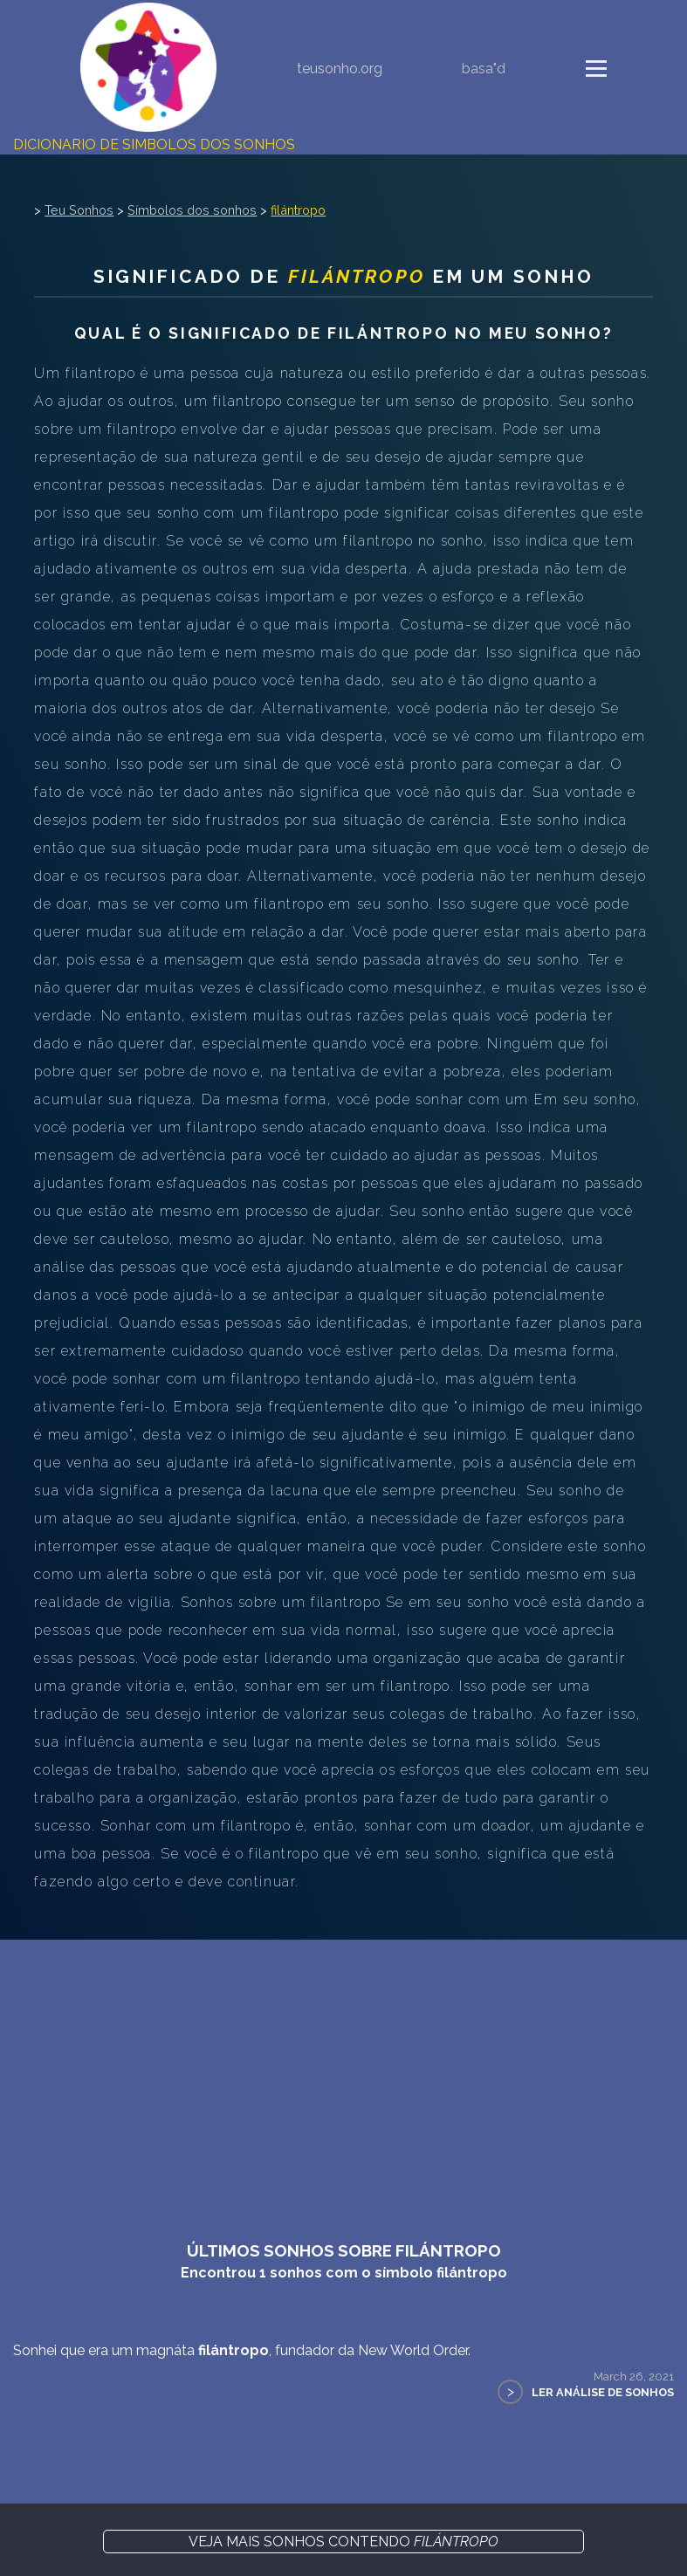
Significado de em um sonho (343, 276)
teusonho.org (339, 68)
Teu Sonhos (79, 210)
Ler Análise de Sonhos (603, 2392)
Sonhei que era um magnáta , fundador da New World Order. (242, 2350)
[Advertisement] (343, 2070)
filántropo (298, 210)
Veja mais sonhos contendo (343, 2541)
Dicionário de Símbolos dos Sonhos (154, 144)
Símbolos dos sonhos (192, 210)
